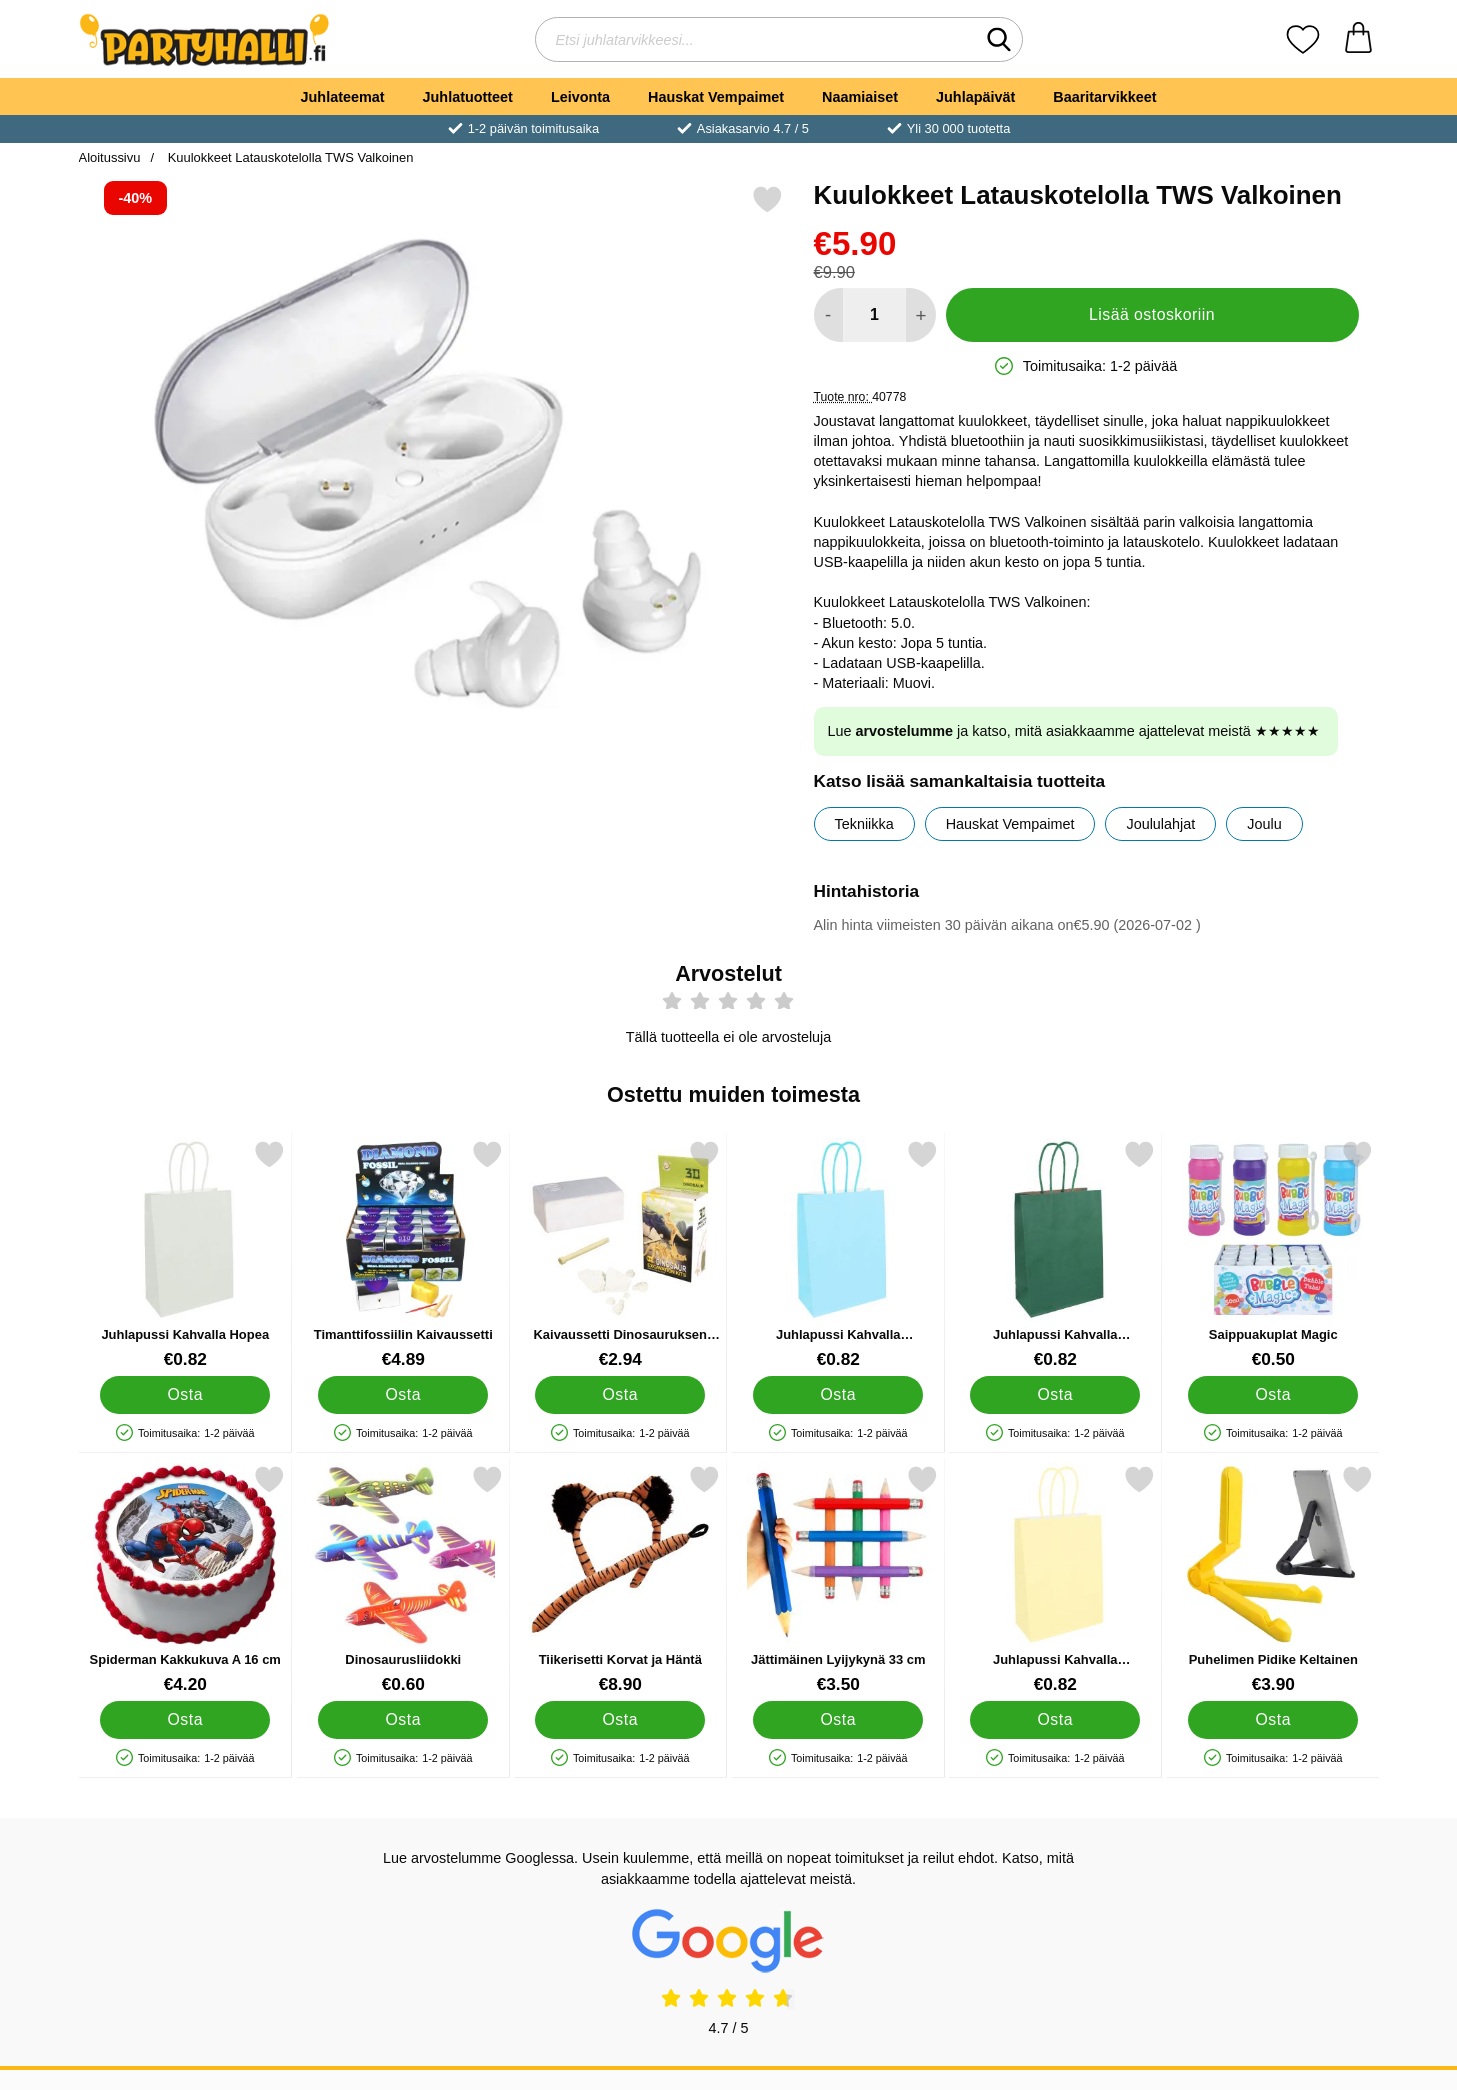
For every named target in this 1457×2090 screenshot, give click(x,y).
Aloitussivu (110, 157)
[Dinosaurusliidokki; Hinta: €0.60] (402, 1579)
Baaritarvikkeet (1104, 97)
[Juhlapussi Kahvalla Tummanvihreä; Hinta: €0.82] (1055, 1254)
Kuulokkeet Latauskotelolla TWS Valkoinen (288, 157)
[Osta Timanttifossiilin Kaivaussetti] (402, 1395)
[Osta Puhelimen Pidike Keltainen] (1272, 1720)
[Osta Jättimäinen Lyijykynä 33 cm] (837, 1720)
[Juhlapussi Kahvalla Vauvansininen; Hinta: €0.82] (837, 1254)
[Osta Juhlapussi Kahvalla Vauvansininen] (837, 1395)
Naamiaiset (860, 97)
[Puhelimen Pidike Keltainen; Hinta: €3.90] (1272, 1579)
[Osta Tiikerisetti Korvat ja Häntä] (620, 1720)
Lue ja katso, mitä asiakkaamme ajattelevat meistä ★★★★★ (1074, 731)
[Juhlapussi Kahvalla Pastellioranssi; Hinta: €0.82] (1055, 1579)
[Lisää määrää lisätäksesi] (920, 315)
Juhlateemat (343, 97)
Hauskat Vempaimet (716, 97)
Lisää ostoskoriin (1152, 314)
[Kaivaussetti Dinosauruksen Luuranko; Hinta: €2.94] (620, 1254)
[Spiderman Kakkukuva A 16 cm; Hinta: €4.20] (185, 1579)
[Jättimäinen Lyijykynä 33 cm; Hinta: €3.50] (837, 1579)
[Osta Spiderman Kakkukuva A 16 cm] (185, 1720)
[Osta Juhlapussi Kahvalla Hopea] (185, 1395)
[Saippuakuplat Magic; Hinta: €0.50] (1272, 1254)
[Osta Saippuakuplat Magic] (1272, 1395)
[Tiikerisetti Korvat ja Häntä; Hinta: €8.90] (620, 1579)
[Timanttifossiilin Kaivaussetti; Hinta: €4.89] (402, 1254)
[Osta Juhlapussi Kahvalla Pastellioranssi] (1055, 1720)
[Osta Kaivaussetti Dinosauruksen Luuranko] (620, 1395)
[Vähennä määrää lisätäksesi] (828, 315)
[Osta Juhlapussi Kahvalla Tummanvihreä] (1055, 1395)
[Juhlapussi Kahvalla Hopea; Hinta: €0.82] (185, 1254)
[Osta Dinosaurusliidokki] (402, 1720)
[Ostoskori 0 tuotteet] (1358, 39)
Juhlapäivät (975, 97)
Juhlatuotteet (468, 97)
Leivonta (580, 97)
